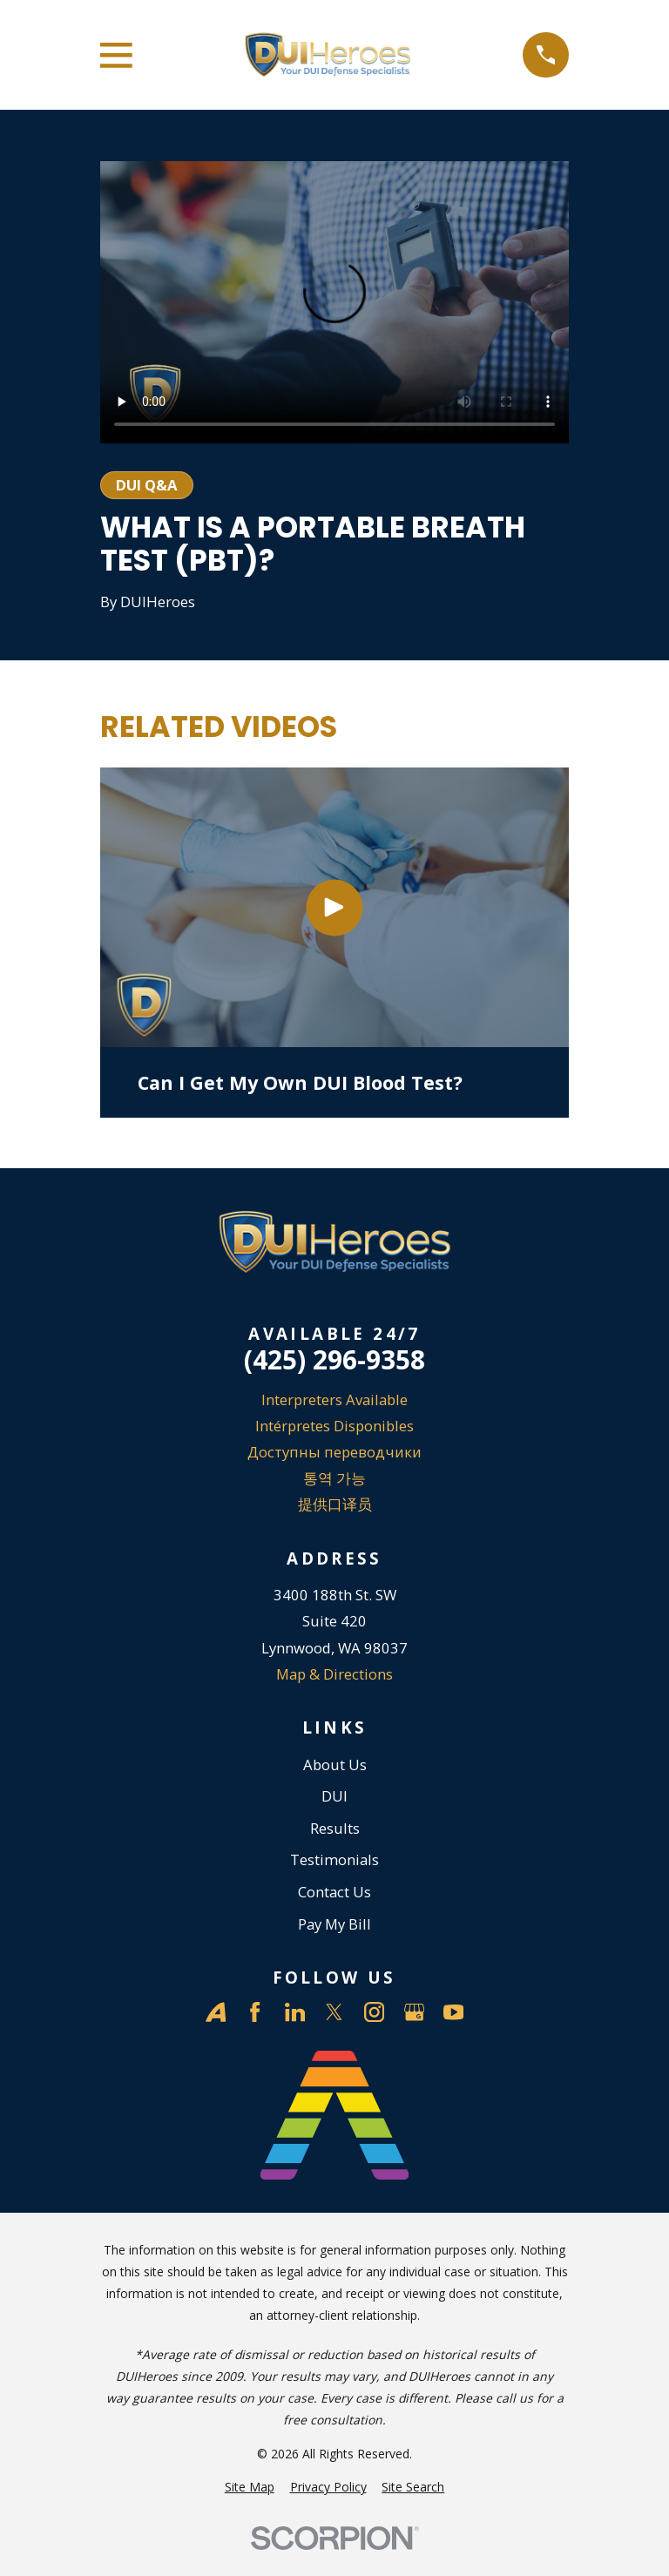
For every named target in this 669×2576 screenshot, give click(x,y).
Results (335, 1828)
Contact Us (334, 1892)
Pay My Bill (334, 1924)
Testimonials (334, 1859)
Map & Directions (334, 1674)
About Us (335, 1765)
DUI (334, 1796)
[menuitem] (249, 2487)
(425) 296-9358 (334, 1360)
